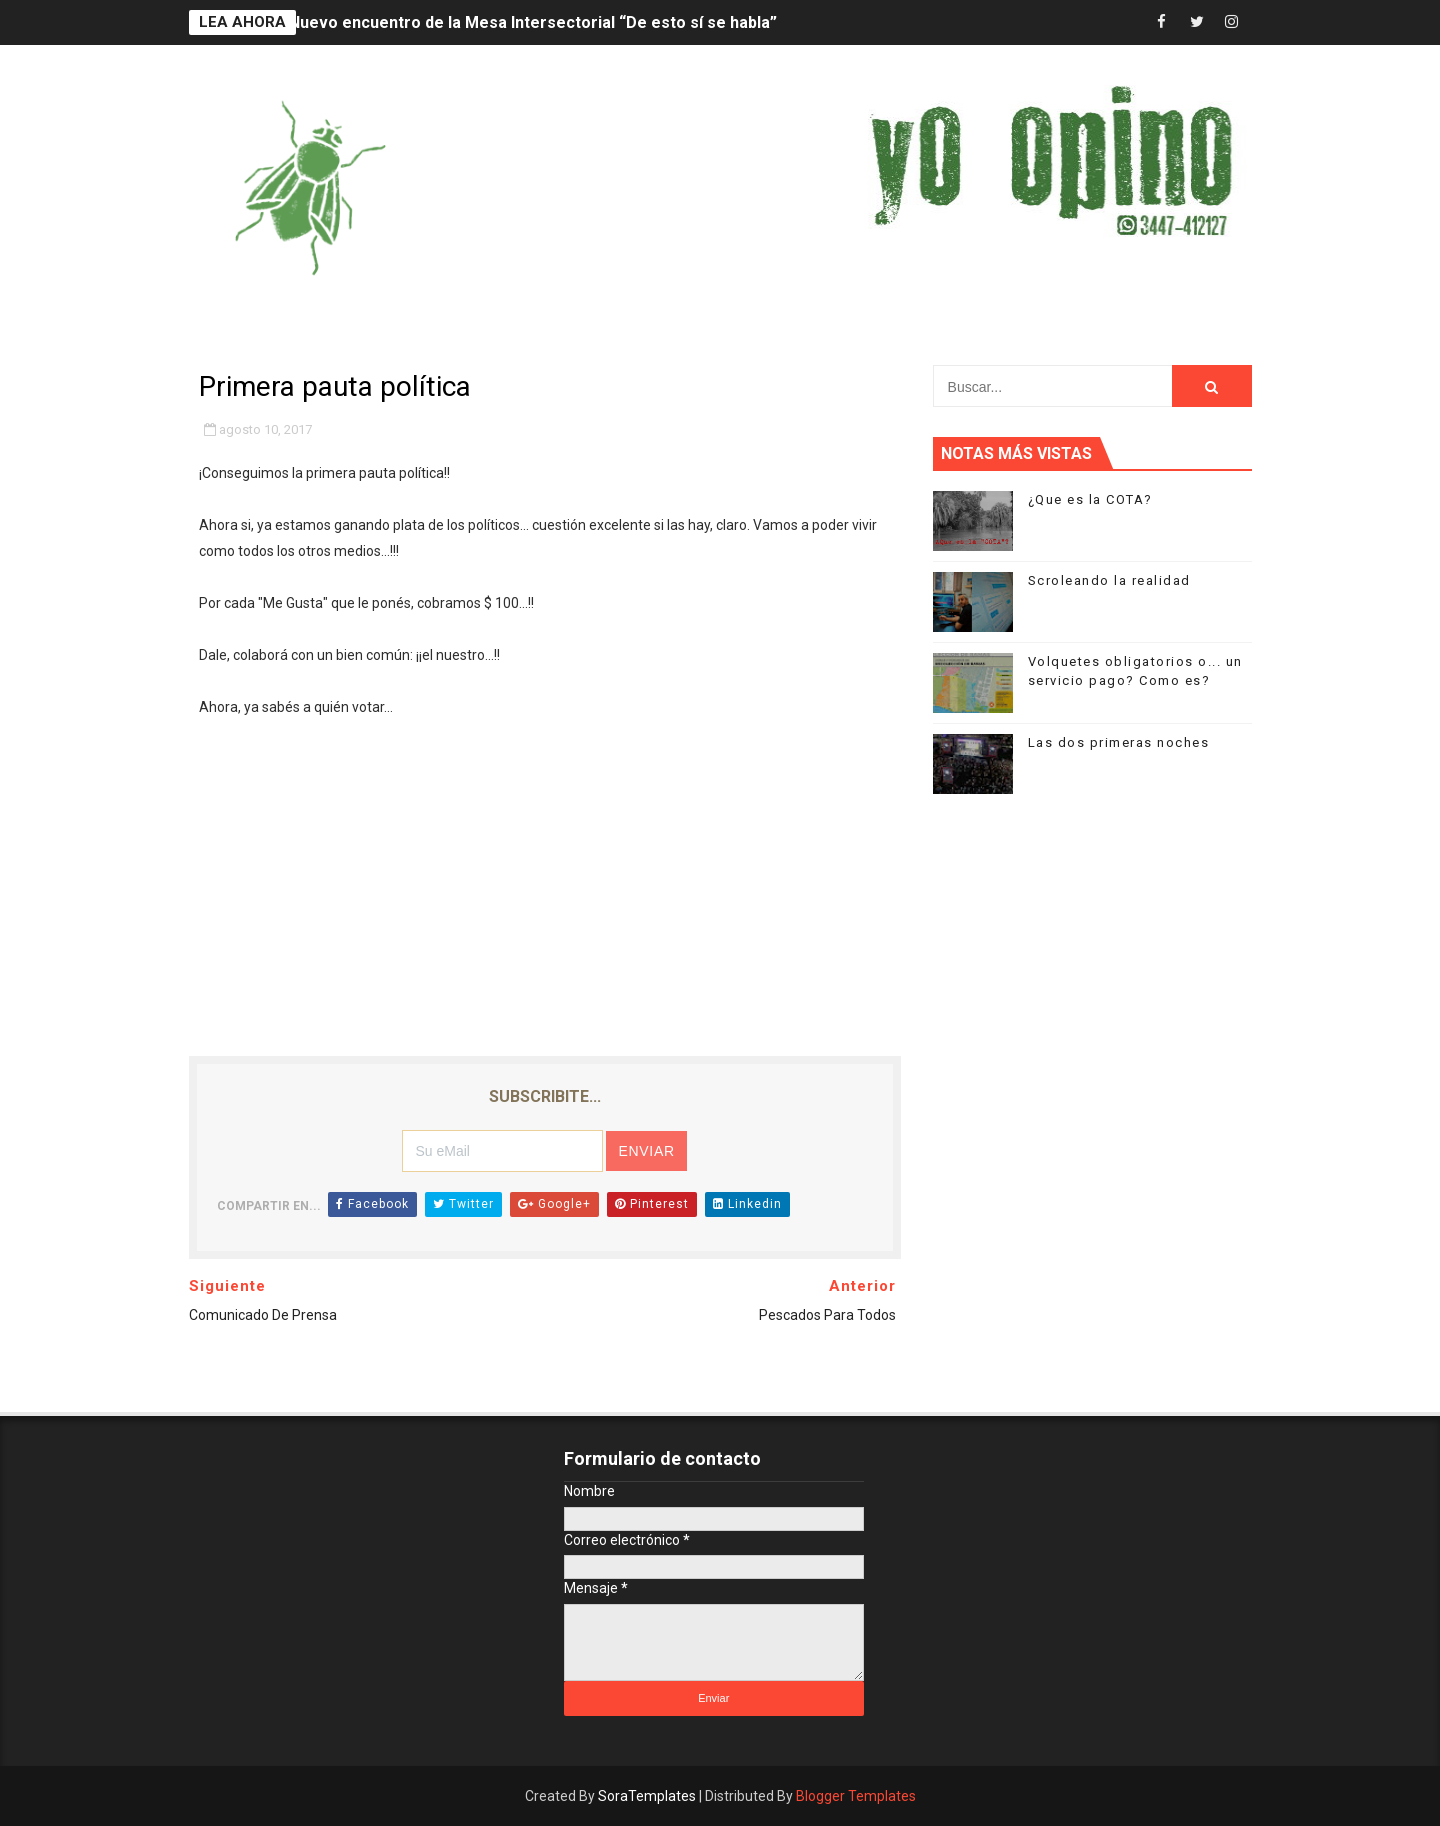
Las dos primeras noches (1119, 742)
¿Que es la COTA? (1090, 499)
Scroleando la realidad (1109, 580)
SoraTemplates (647, 1796)
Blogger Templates (856, 1796)
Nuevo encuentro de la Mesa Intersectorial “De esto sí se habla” (533, 22)
